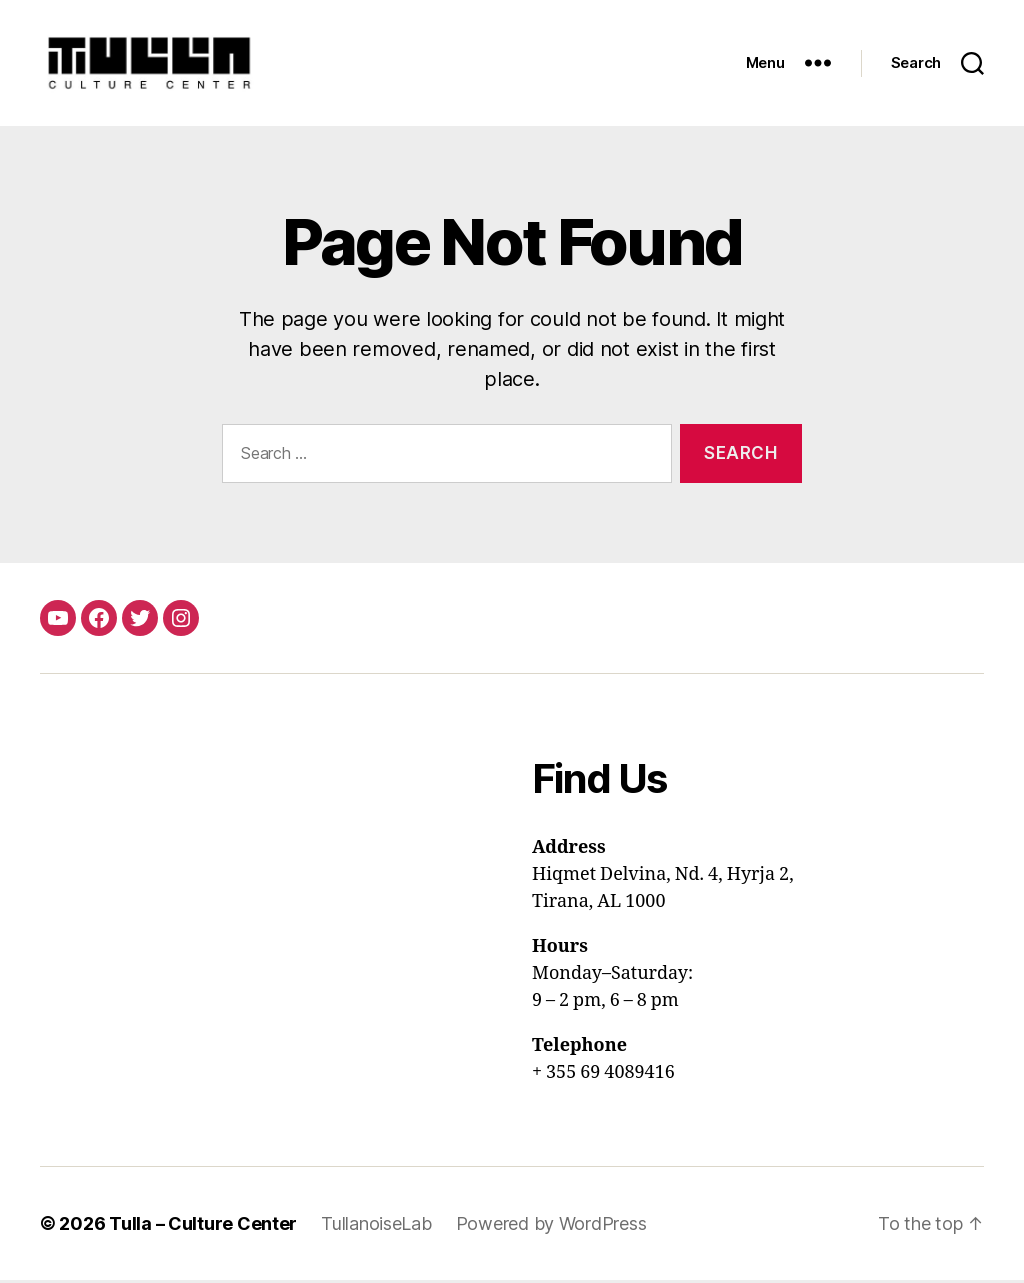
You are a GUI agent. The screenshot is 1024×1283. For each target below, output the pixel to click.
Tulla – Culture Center (203, 1226)
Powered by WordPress (551, 1226)
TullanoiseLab (376, 1226)
